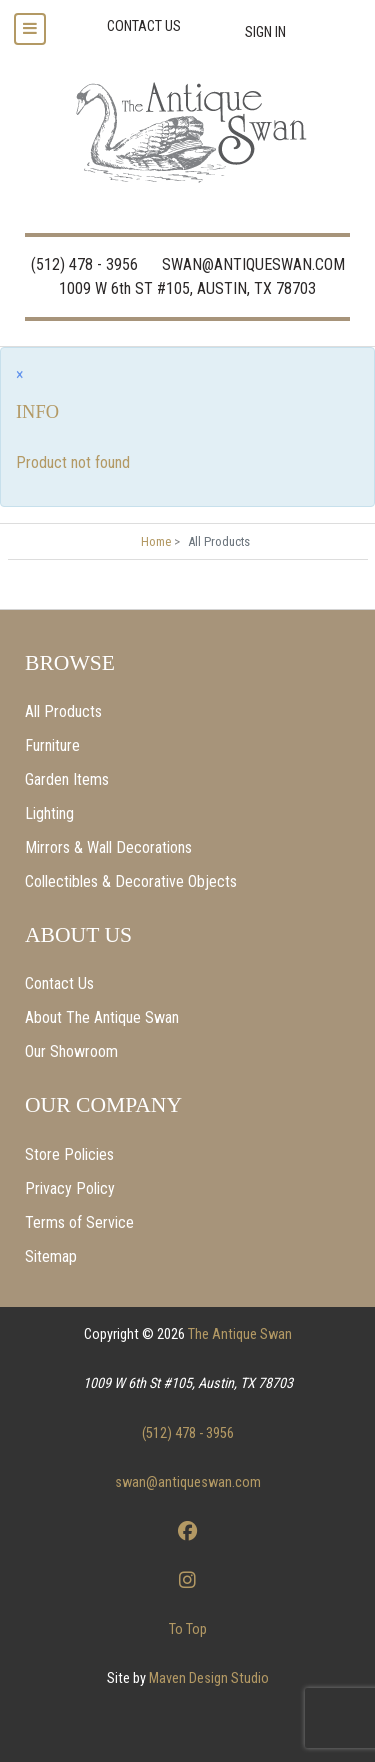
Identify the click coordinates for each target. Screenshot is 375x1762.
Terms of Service (79, 1222)
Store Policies (69, 1154)
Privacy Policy (70, 1188)
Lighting (49, 813)
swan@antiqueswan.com (188, 1482)
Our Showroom (71, 1051)
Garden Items (67, 779)
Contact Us (59, 983)
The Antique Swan (240, 1334)
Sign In (265, 32)
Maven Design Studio (209, 1678)
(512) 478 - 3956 (84, 264)
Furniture (52, 745)
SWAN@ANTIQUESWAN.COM (253, 264)
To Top (188, 1629)
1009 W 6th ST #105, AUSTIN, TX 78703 (187, 288)
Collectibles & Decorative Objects (131, 881)
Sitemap (51, 1256)
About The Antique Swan (102, 1017)
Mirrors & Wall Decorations (108, 847)
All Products (63, 711)
